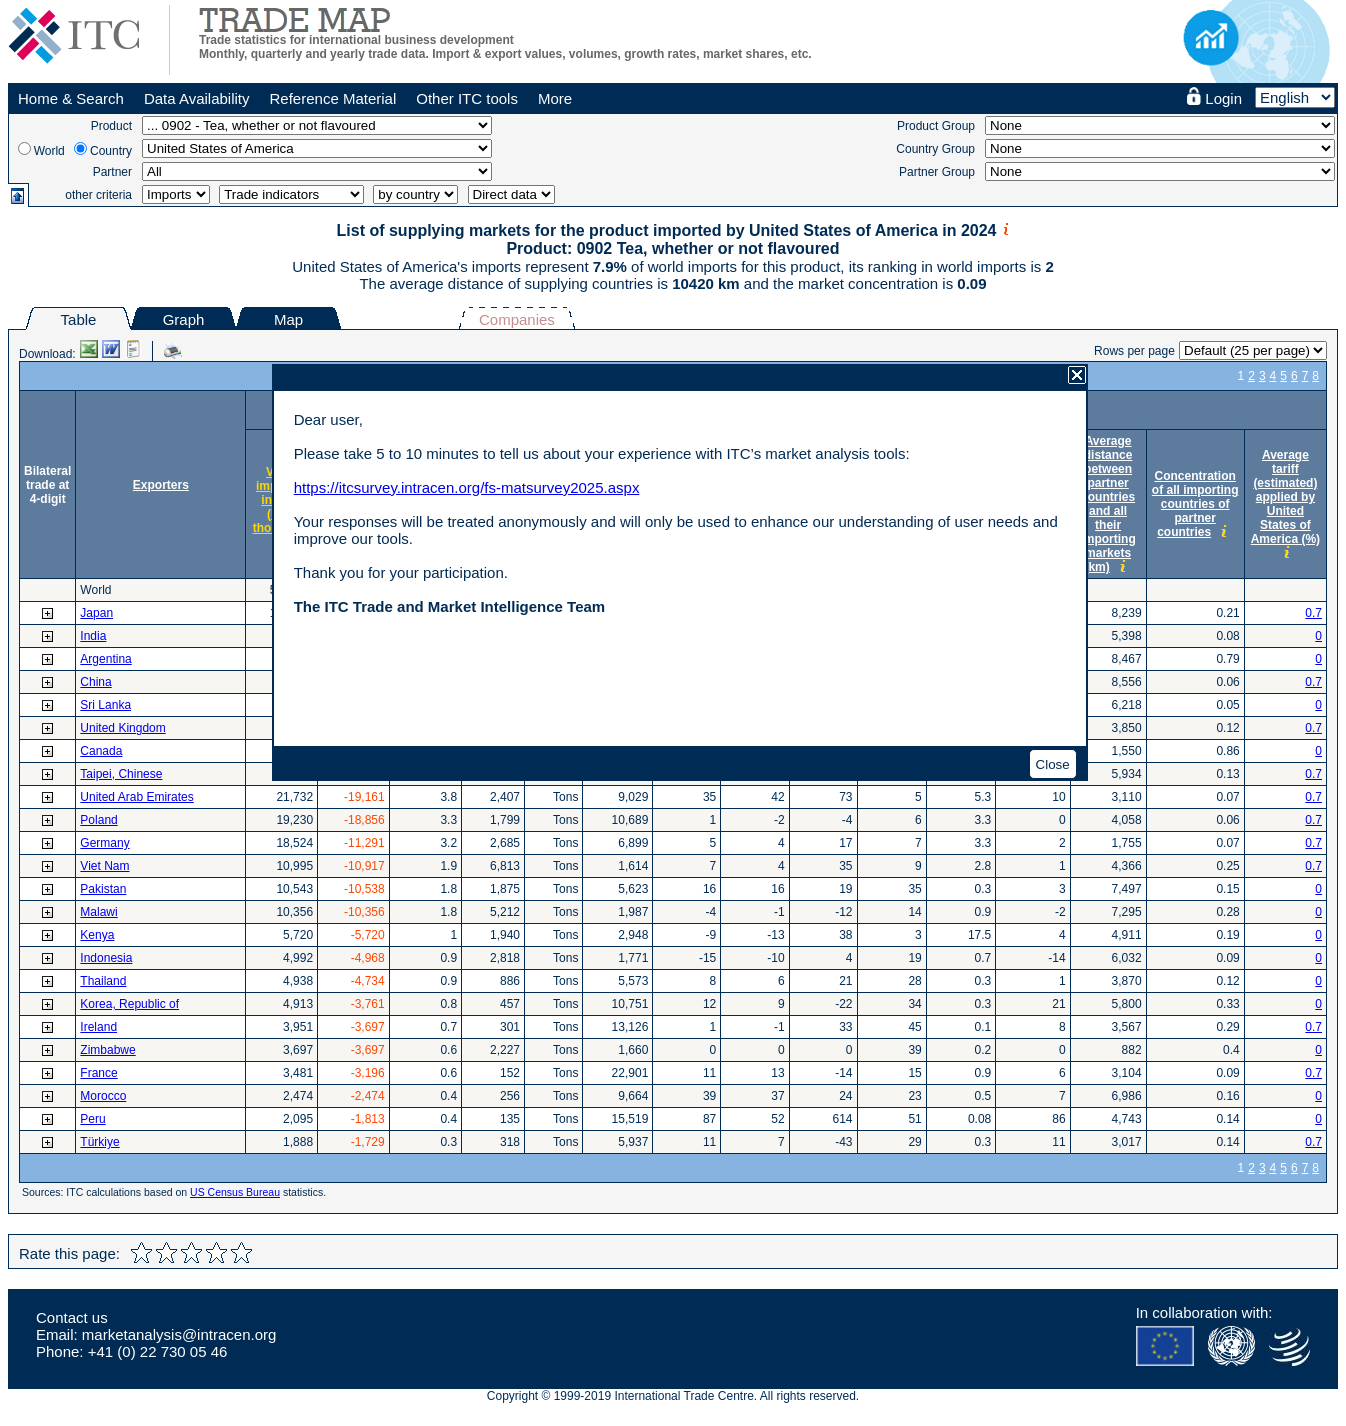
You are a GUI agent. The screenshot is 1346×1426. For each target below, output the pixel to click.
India (93, 636)
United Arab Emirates (136, 797)
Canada (101, 751)
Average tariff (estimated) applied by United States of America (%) (1285, 497)
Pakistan (103, 889)
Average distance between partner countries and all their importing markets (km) (1107, 504)
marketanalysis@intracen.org (179, 1334)
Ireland (98, 1027)
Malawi (98, 912)
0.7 (1313, 613)
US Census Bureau (235, 1192)
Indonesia (106, 958)
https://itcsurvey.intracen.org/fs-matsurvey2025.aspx (467, 487)
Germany (104, 843)
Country (111, 151)
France (98, 1073)
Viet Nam (104, 866)
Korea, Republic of (129, 1004)
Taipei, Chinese (121, 774)
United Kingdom (122, 728)
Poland (98, 820)
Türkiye (99, 1142)
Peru (92, 1119)
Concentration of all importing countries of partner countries (1195, 504)
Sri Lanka (105, 705)
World (49, 151)
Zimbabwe (107, 1050)
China (95, 682)
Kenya (97, 935)
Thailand (103, 981)
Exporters (161, 485)
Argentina (105, 659)
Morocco (103, 1096)
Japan (96, 613)
